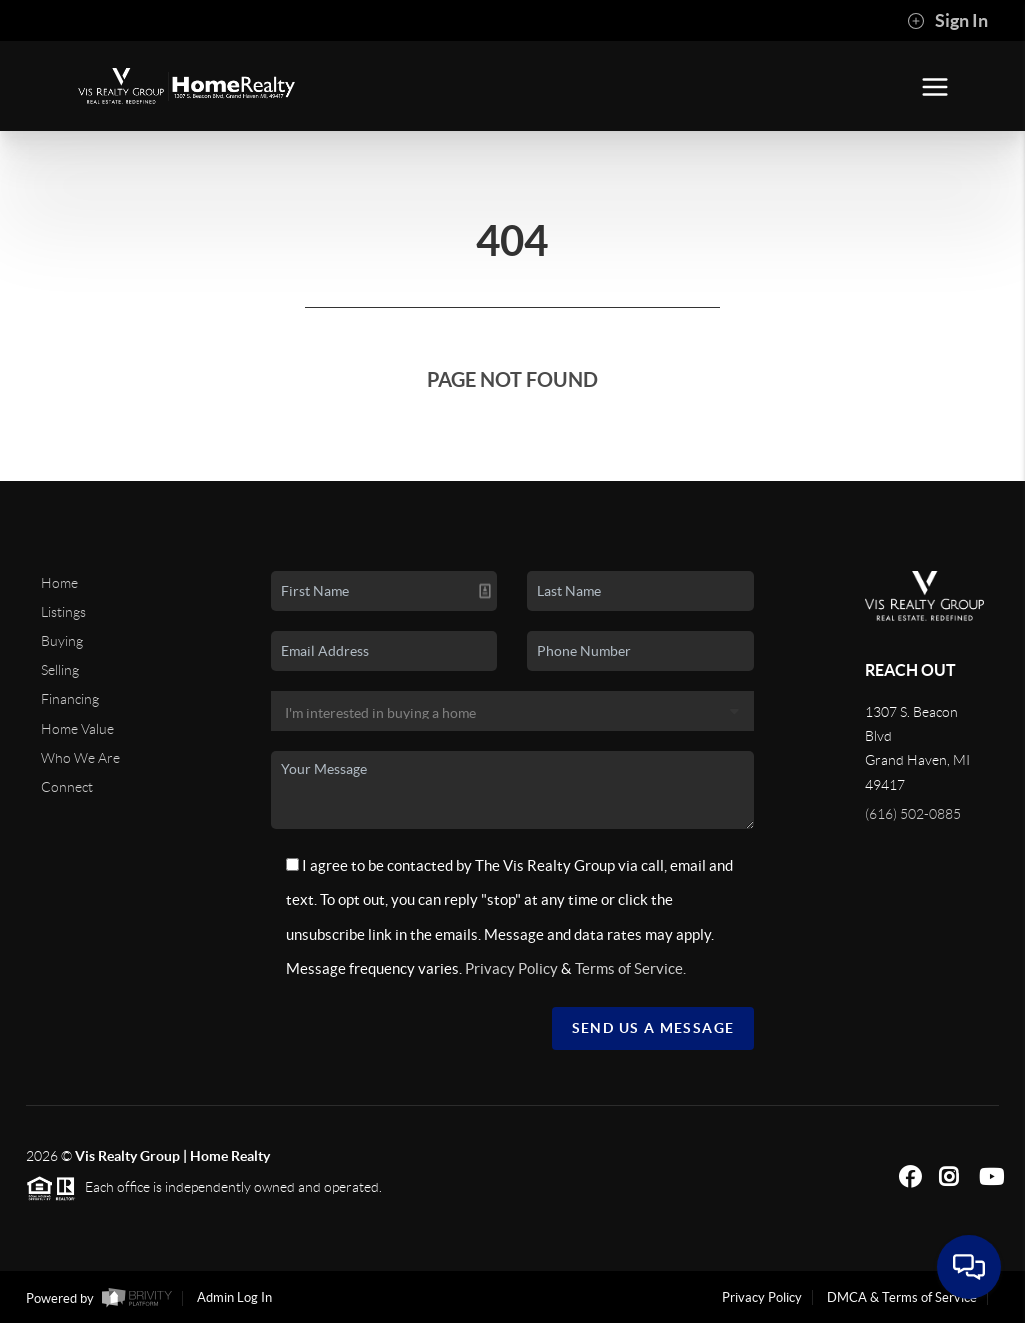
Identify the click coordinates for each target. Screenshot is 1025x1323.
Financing (70, 699)
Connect (67, 787)
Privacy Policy (511, 968)
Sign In (947, 21)
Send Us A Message (653, 1028)
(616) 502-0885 (913, 814)
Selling (60, 670)
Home (59, 583)
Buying (62, 641)
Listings (63, 612)
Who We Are (80, 758)
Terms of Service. (630, 968)
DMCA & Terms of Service (902, 1297)
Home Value (77, 729)
